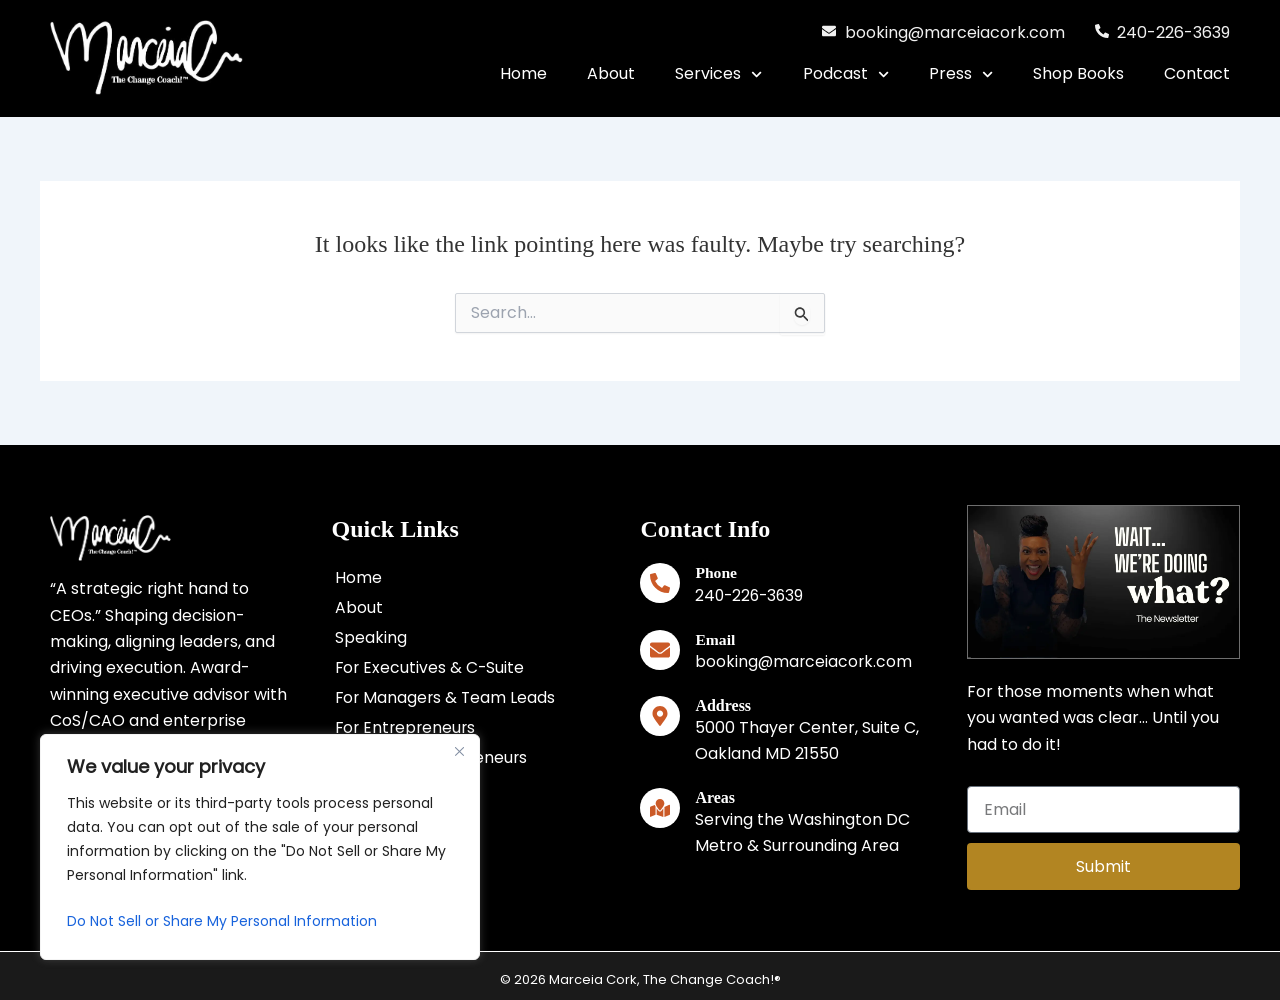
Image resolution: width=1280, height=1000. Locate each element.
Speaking (371, 637)
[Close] (459, 751)
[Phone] (660, 583)
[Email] (660, 649)
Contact (1197, 73)
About (611, 73)
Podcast (846, 74)
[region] (260, 847)
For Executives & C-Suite (431, 667)
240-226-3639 (751, 595)
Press (961, 74)
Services (718, 74)
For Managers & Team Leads (447, 697)
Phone (716, 572)
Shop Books (1078, 73)
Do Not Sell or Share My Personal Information (222, 921)
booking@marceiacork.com (805, 660)
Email (715, 638)
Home (523, 73)
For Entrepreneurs (407, 727)
